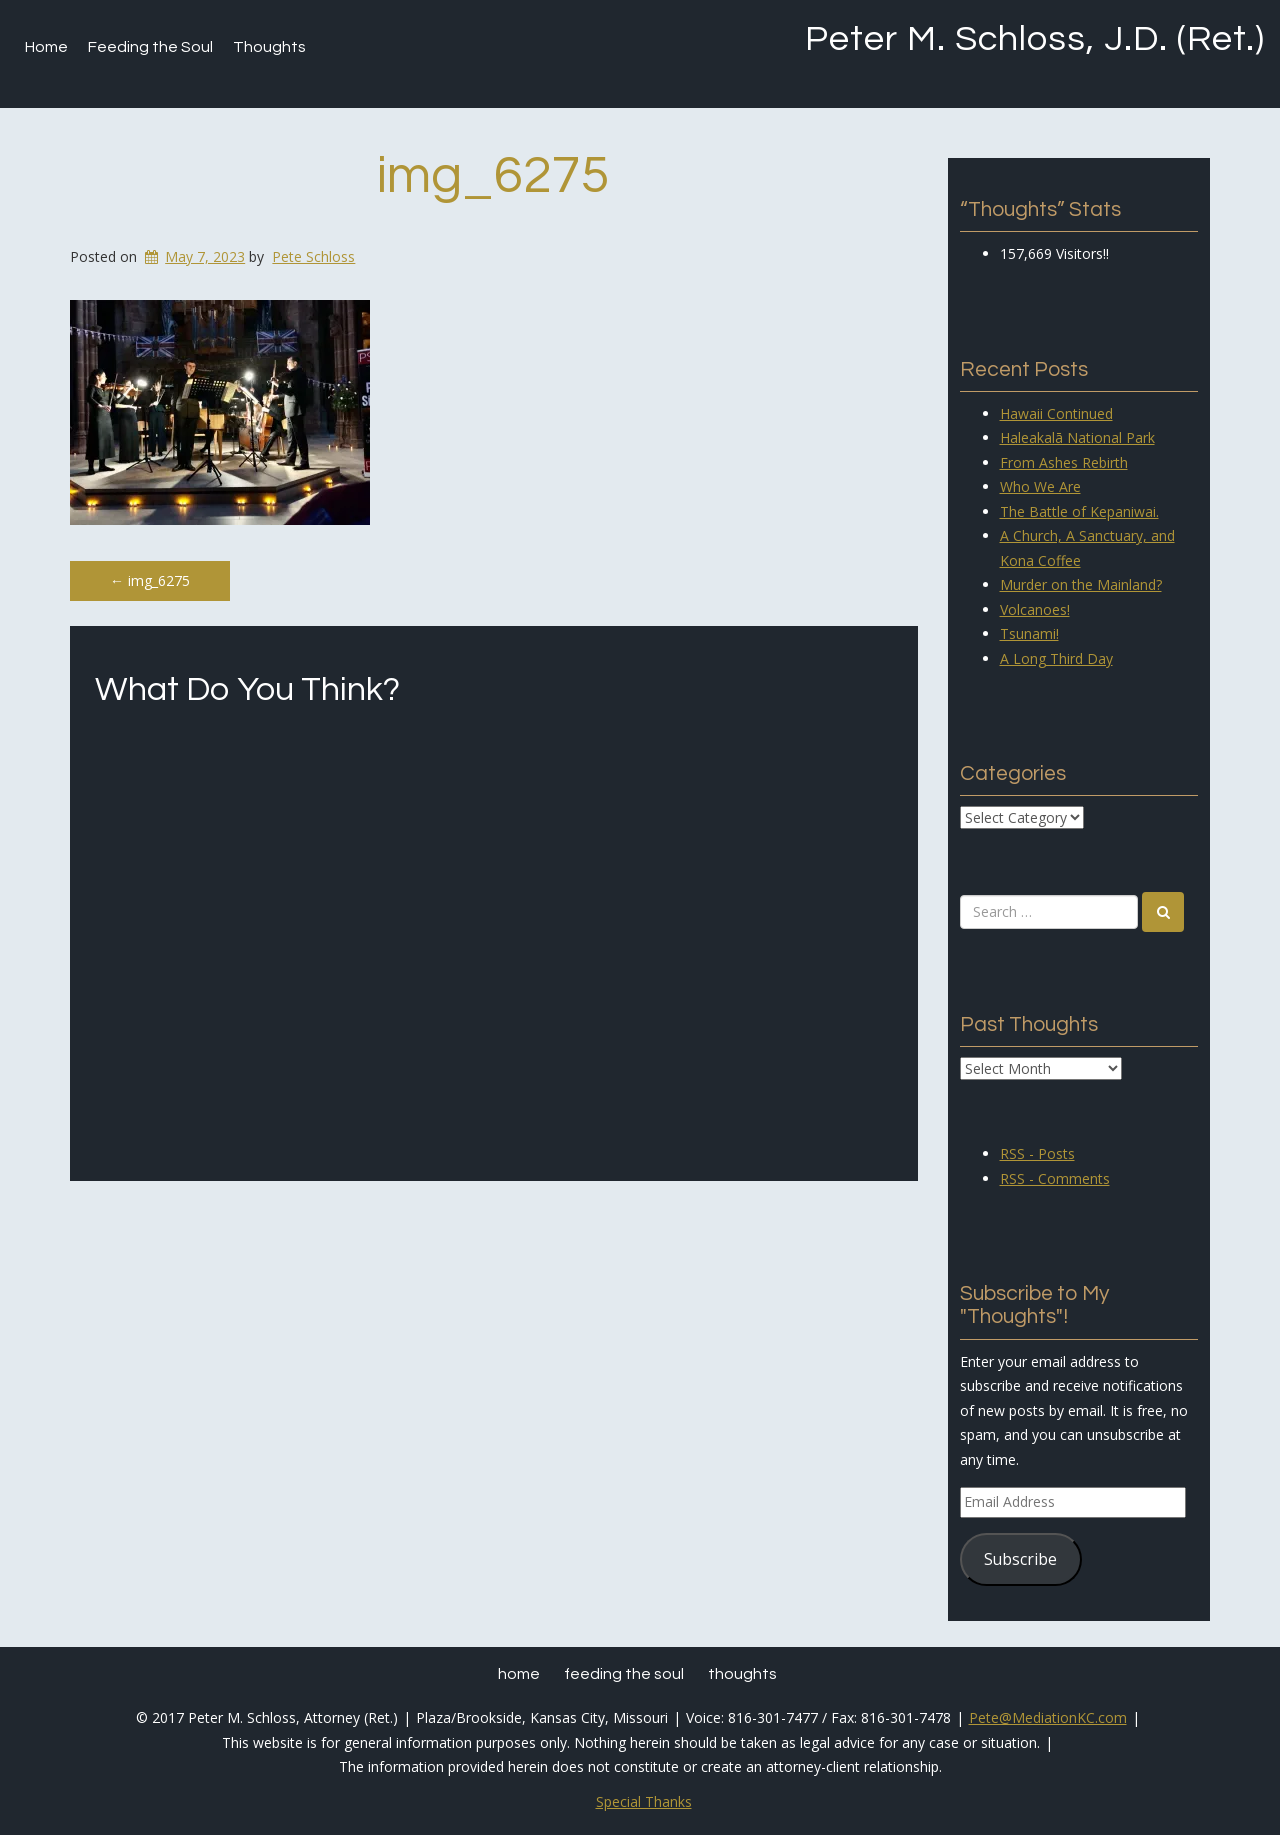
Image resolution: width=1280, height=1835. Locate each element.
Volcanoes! (1035, 609)
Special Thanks (644, 1801)
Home (46, 47)
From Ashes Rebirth (1064, 462)
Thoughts (269, 47)
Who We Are (1040, 486)
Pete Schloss (313, 256)
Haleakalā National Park (1077, 437)
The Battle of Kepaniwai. (1079, 511)
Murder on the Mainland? (1081, 584)
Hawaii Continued (1056, 413)
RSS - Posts (1037, 1153)
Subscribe (1020, 1559)
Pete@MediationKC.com (1048, 1717)
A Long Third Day (1056, 658)
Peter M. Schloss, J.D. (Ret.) (1035, 39)
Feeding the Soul (150, 47)
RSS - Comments (1055, 1178)
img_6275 (493, 176)
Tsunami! (1029, 633)
